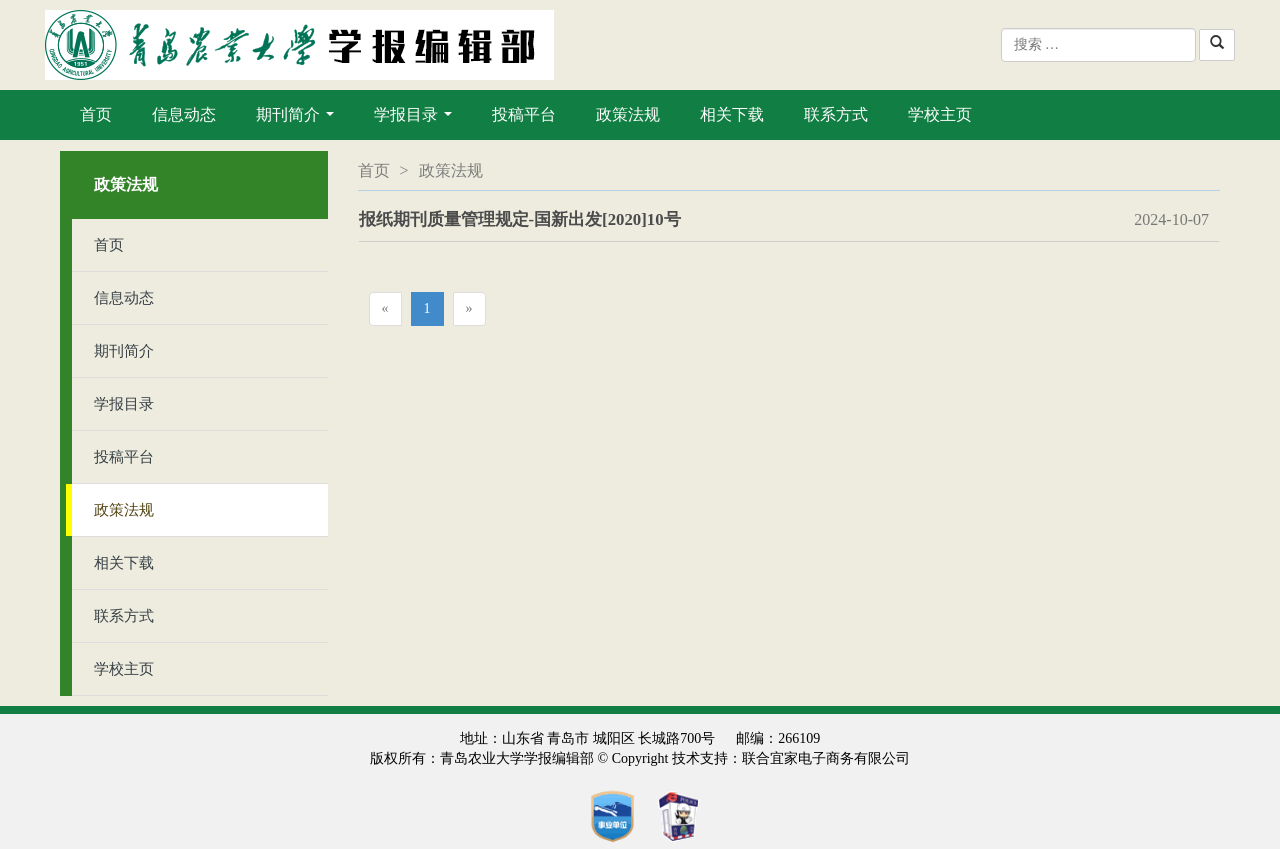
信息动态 (184, 114)
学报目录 (417, 120)
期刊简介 (299, 120)
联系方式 (836, 114)
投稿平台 (524, 114)
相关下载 (732, 114)
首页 (96, 114)
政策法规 (628, 114)
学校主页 (940, 114)
